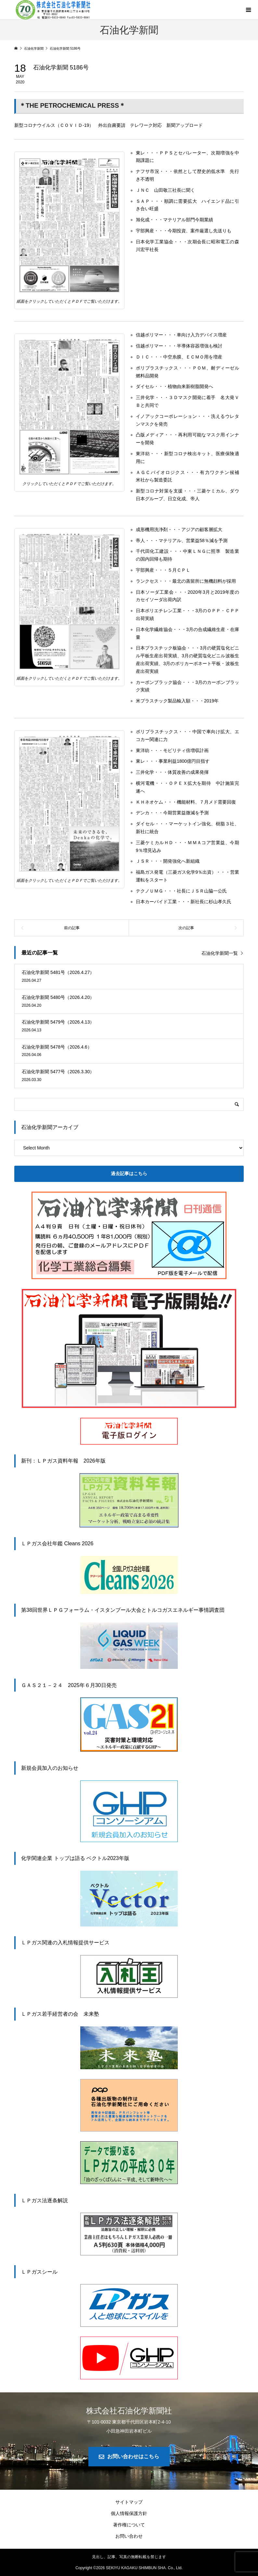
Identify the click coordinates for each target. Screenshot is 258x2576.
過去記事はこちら (129, 1173)
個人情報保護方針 (129, 2513)
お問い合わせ (129, 2536)
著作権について (129, 2524)
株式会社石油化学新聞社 (129, 2410)
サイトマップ (129, 2502)
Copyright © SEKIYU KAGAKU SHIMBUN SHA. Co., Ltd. (129, 2568)
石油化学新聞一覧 (219, 953)
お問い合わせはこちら (133, 2456)
